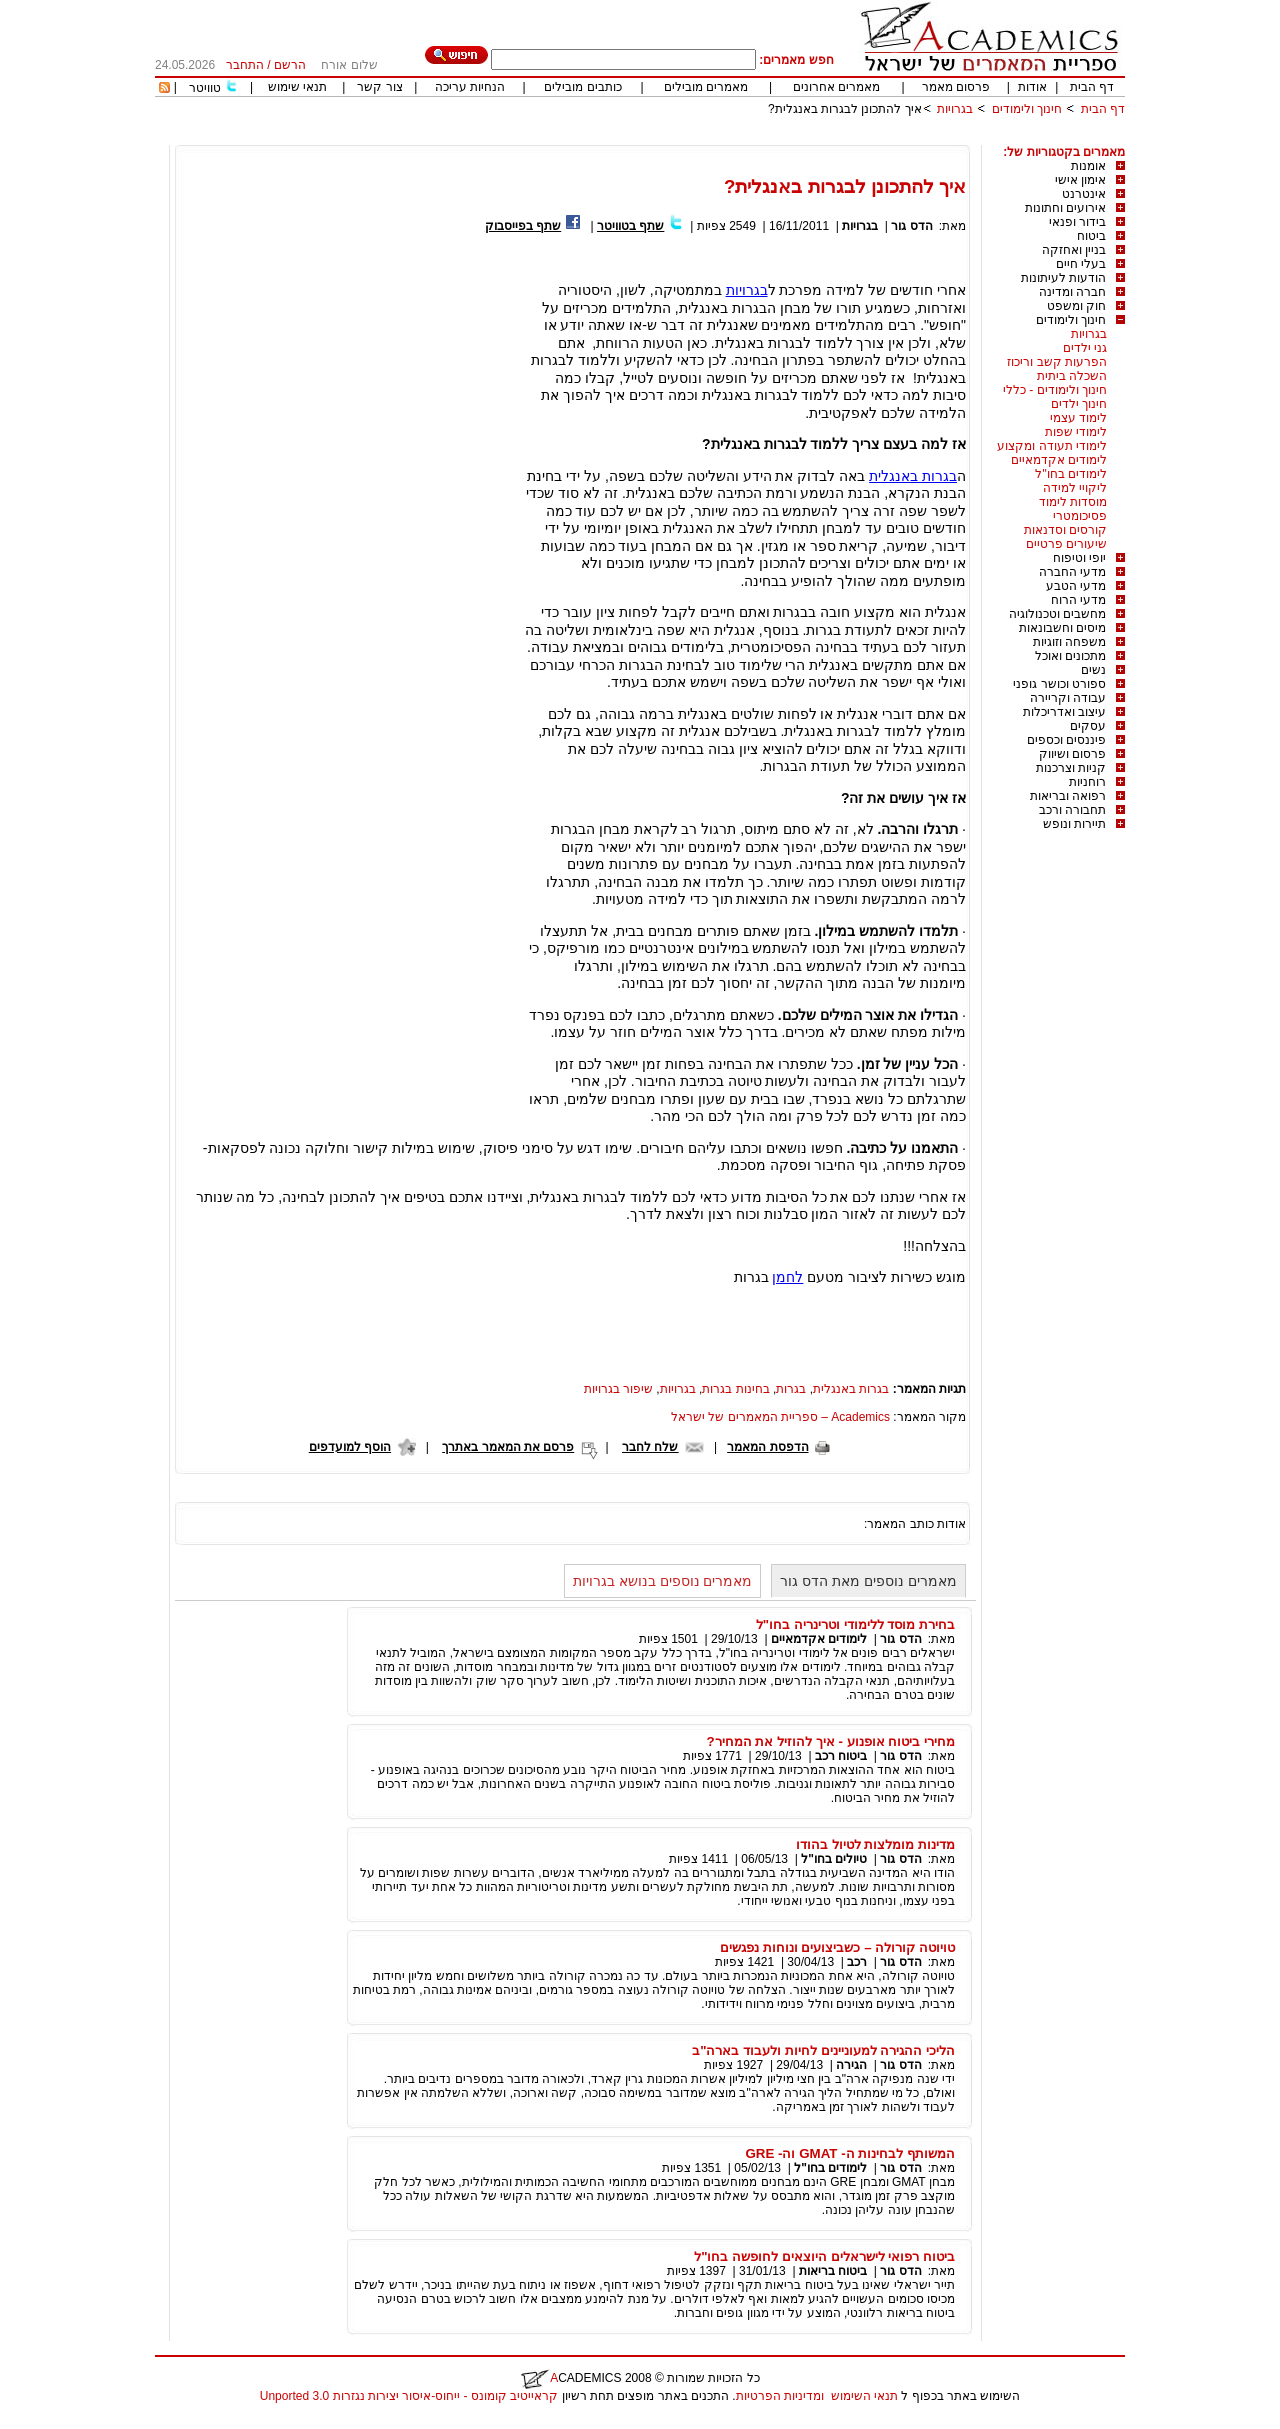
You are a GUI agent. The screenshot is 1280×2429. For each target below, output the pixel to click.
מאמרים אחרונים (836, 87)
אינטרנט (1084, 194)
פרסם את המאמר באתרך (508, 1447)
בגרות (791, 1389)
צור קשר (379, 87)
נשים (1093, 670)
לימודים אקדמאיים (1059, 460)
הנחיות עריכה (470, 87)
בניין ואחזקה (1074, 250)
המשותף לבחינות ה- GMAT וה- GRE (850, 2153)
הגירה (851, 2065)
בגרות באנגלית (913, 476)
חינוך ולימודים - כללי (1055, 390)
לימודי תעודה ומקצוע (1052, 446)
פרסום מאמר (956, 87)
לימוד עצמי (1078, 418)
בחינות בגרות (735, 1389)
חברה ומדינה (1072, 292)
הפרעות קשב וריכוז (1057, 362)
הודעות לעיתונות (1063, 278)
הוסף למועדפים (350, 1447)
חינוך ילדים (1079, 404)
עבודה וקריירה (1068, 698)
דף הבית (1092, 87)
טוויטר (205, 88)
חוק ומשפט (1076, 306)
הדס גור (911, 226)
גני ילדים (1085, 348)
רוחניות (1087, 782)
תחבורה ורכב (1072, 810)
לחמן (787, 1277)
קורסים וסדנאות (1065, 530)
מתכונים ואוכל (1070, 656)
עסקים (1088, 726)
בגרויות (955, 109)
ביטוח (1091, 236)
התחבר (245, 65)
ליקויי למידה (1075, 488)
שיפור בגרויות (618, 1389)
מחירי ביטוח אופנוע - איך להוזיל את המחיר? (830, 1741)
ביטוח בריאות (833, 2271)
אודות (1032, 87)
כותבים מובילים (582, 87)
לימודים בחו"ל (1071, 474)
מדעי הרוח (1078, 600)
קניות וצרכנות (1071, 768)
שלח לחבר (650, 1447)
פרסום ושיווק (1072, 754)
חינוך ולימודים (1027, 109)
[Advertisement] (761, 137)
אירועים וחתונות (1065, 208)
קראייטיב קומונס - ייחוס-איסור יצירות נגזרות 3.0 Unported (409, 2396)
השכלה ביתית (1072, 376)
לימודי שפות (1076, 432)
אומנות (1088, 166)
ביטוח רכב (841, 1756)
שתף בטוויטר (630, 226)
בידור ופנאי (1077, 222)
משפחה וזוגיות (1069, 642)
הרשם (290, 65)
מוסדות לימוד (1073, 502)
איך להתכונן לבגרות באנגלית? (845, 109)
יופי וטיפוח (1079, 558)
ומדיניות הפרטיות (780, 2396)
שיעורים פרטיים (1066, 544)
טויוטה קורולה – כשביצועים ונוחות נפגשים (837, 1947)
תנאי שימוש (297, 87)
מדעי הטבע (1076, 586)
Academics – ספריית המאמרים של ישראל (780, 1417)
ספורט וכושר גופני (1059, 684)
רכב (857, 1962)
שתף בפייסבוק (523, 226)
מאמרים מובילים (706, 87)
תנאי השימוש (864, 2396)
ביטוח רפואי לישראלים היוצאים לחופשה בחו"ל (824, 2256)
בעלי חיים (1081, 264)
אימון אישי (1080, 180)
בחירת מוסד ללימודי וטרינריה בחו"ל (855, 1624)
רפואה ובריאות (1068, 796)
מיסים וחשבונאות (1062, 628)
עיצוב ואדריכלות (1064, 712)
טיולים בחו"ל (834, 1859)
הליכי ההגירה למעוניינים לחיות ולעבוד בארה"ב (823, 2050)
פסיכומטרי (1080, 516)
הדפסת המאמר (767, 1447)
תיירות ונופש (1074, 824)
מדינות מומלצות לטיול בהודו (875, 1844)
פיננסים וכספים (1066, 740)
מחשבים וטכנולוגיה (1057, 614)
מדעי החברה (1072, 572)
